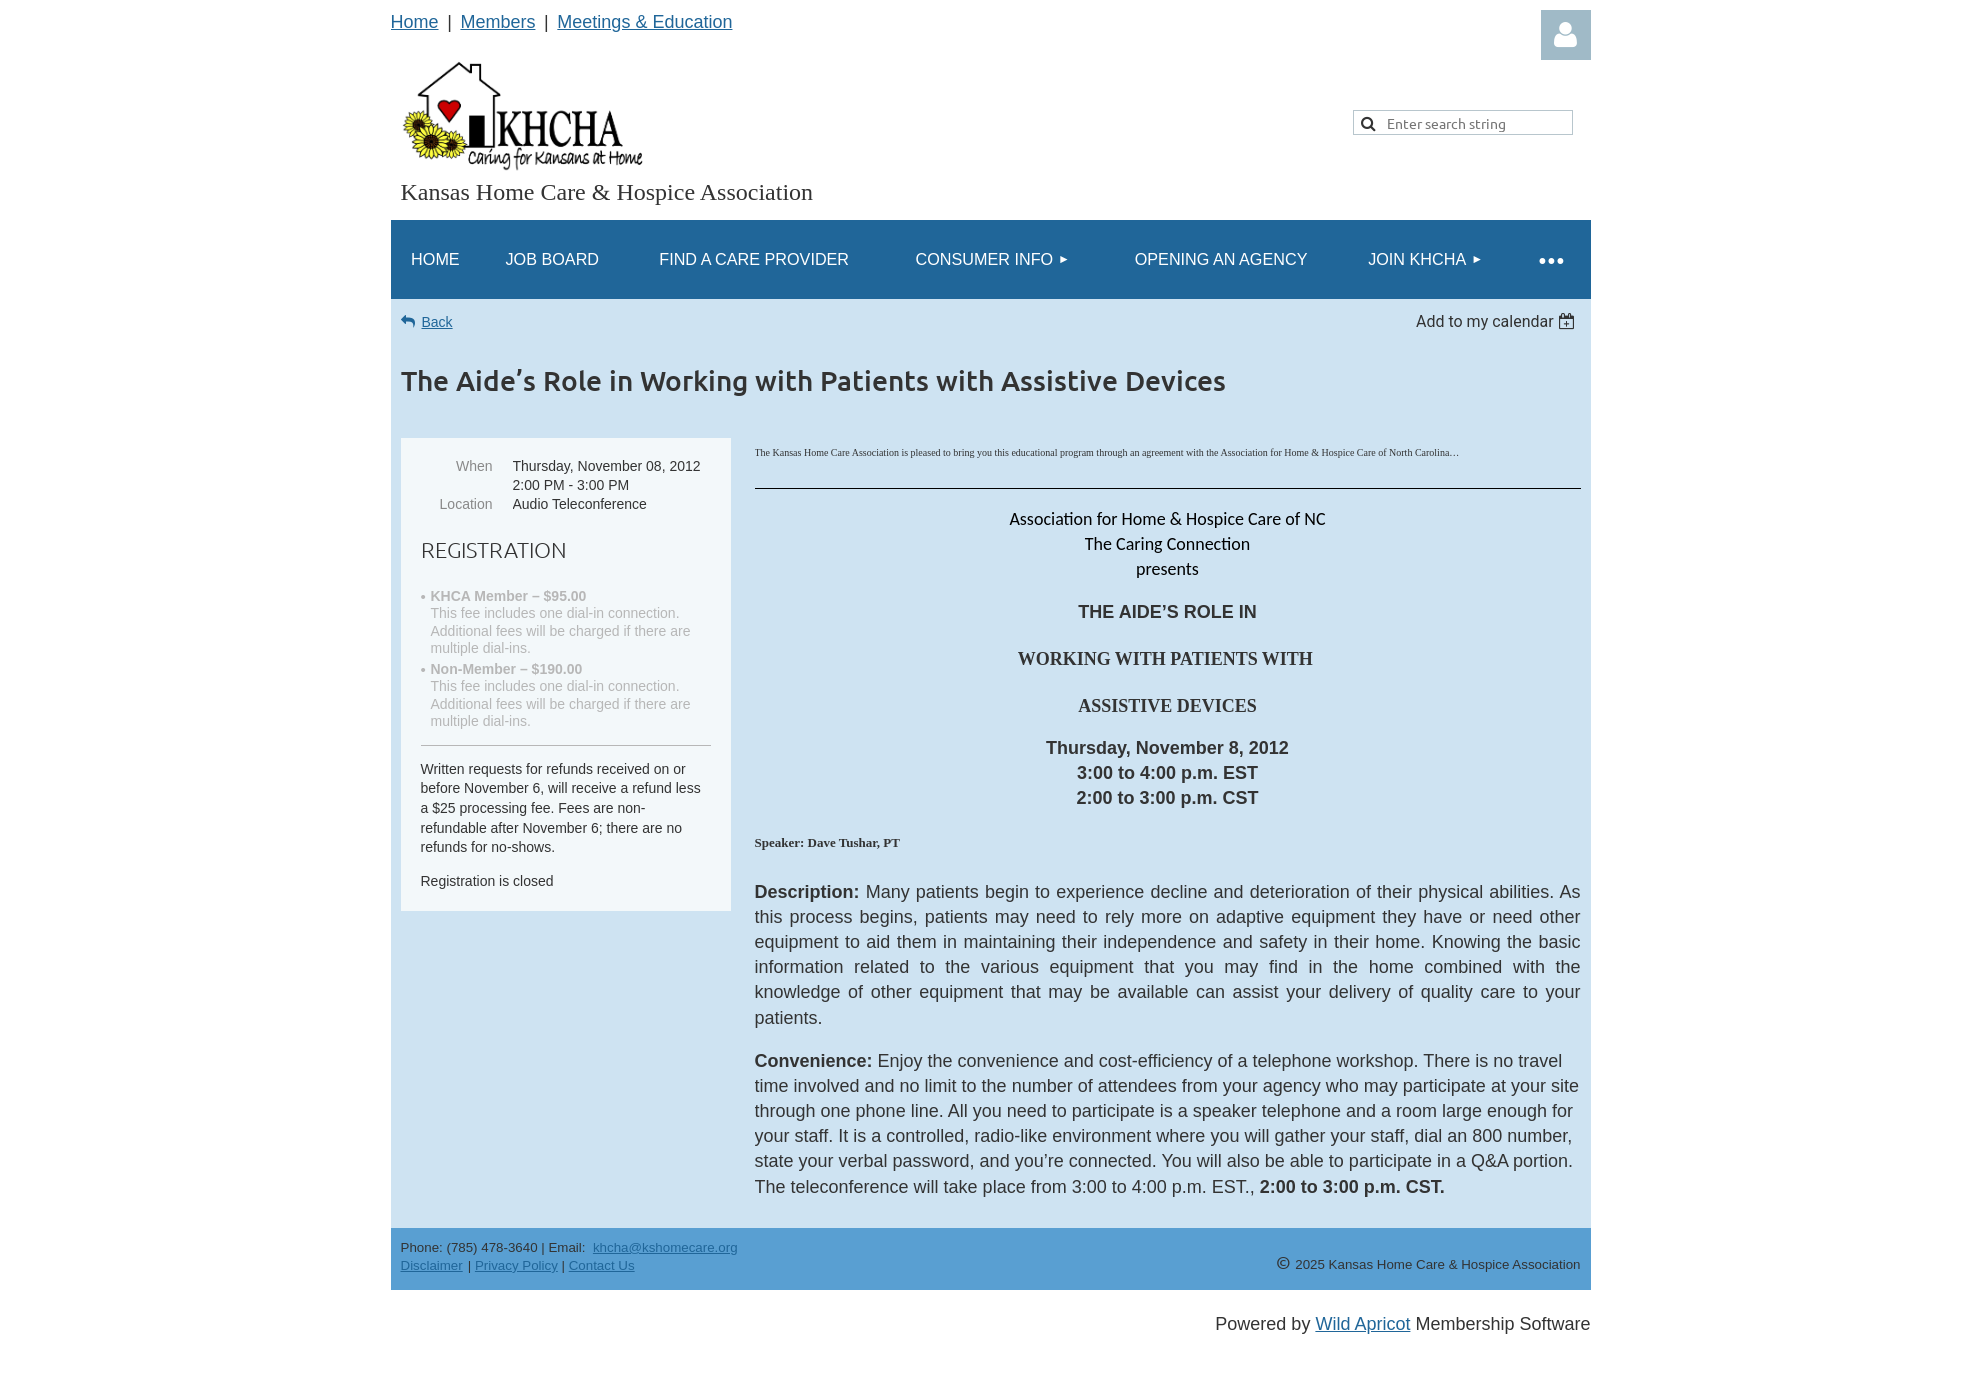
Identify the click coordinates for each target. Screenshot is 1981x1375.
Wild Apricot (1362, 1324)
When (474, 466)
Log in (1566, 35)
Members (497, 22)
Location (466, 504)
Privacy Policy (516, 1265)
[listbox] (1498, 321)
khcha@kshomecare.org (665, 1247)
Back (437, 322)
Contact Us (602, 1265)
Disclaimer (432, 1265)
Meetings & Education (644, 22)
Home (415, 22)
